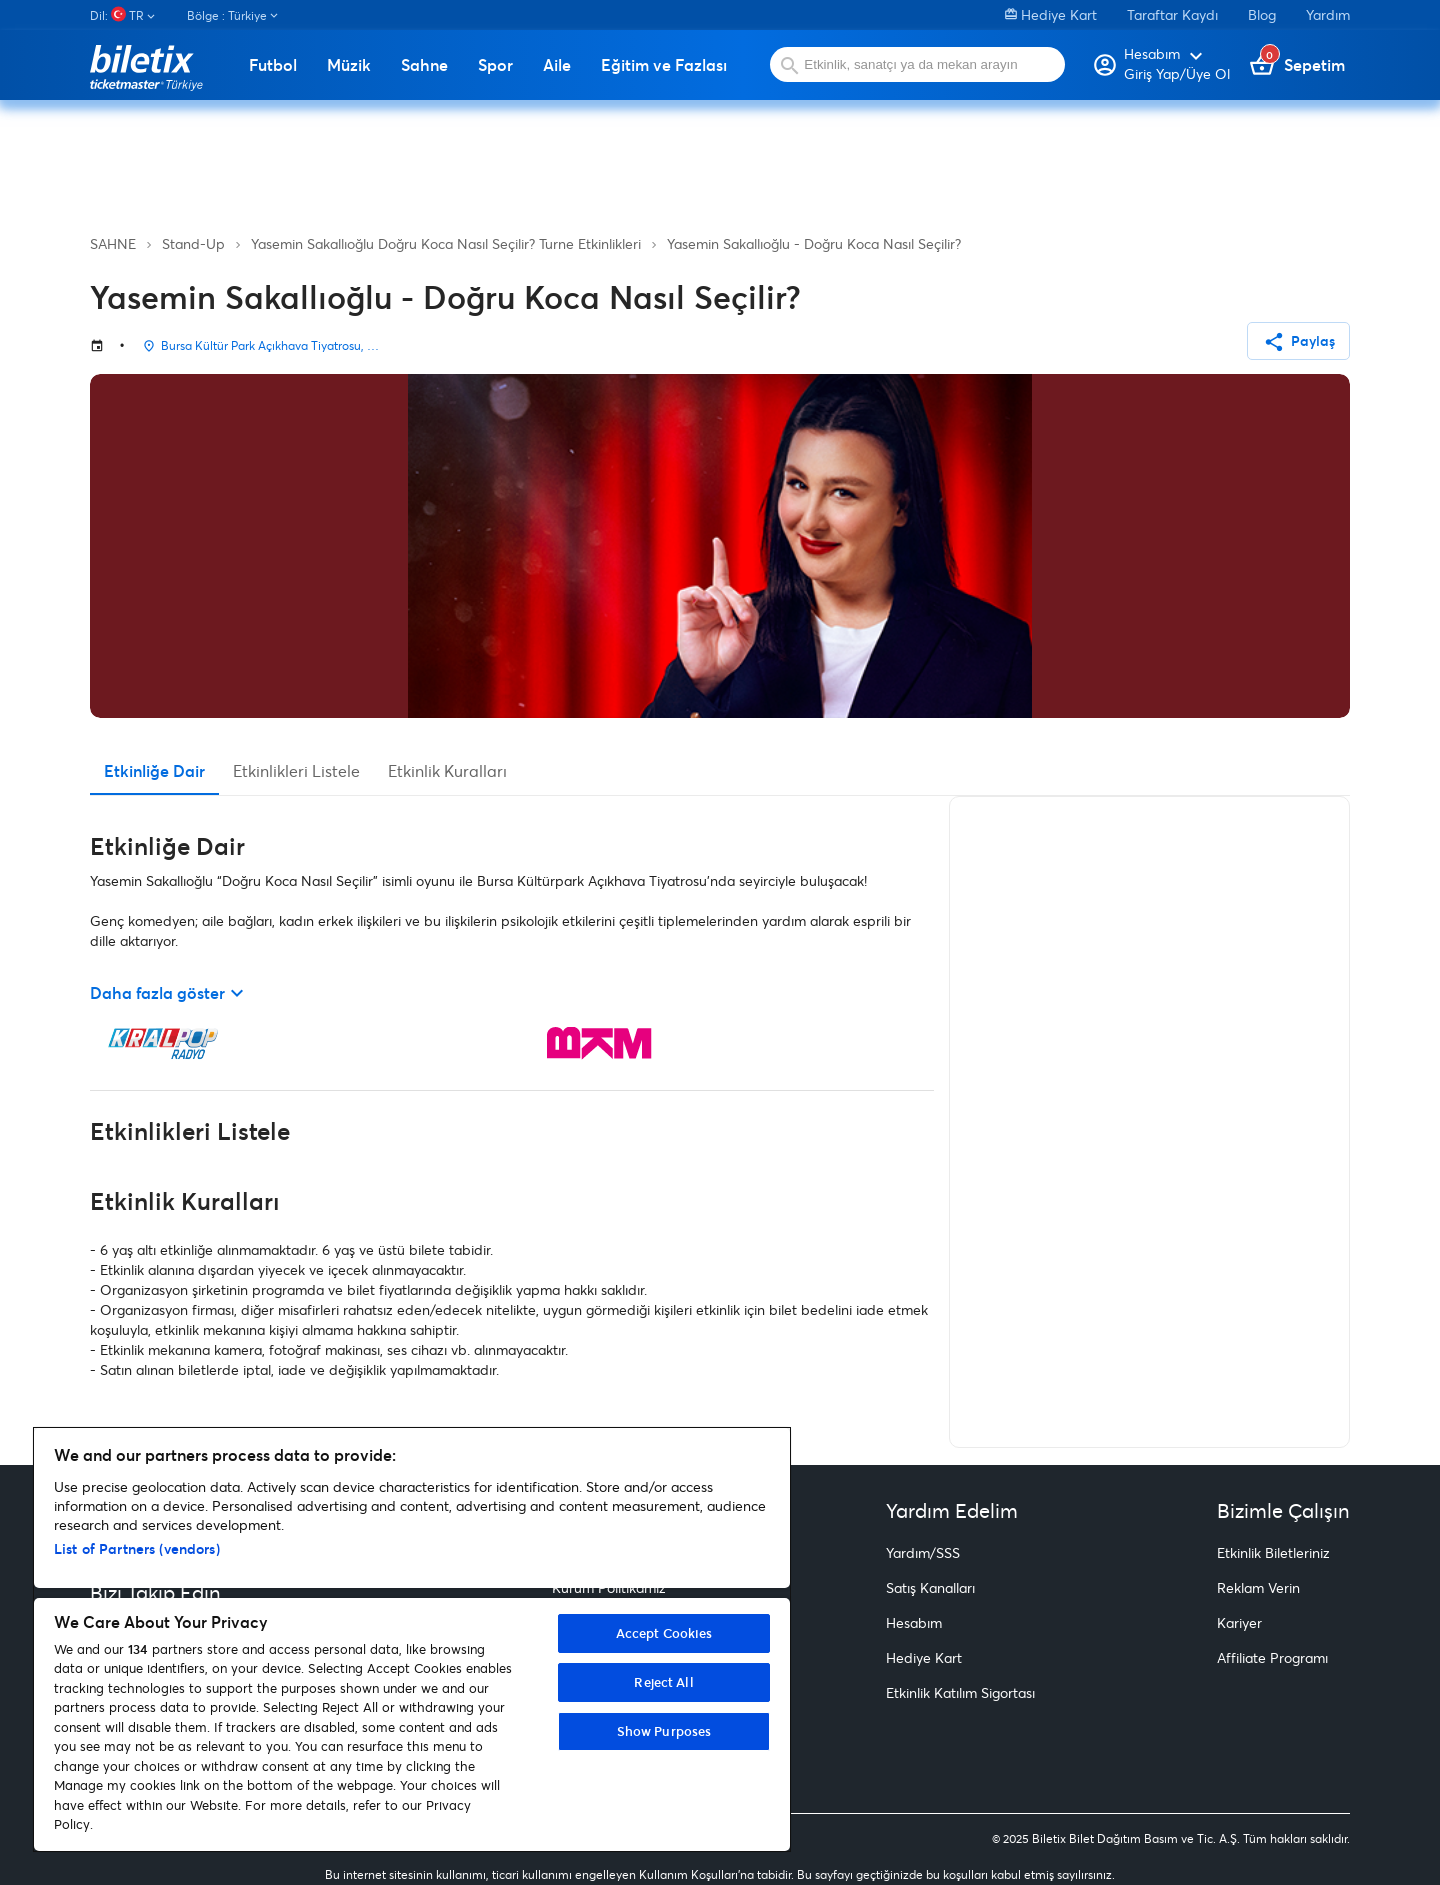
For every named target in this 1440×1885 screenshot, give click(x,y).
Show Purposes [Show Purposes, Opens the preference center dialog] (664, 1731)
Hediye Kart (1051, 14)
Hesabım (914, 1622)
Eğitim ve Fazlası (664, 65)
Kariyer (1239, 1622)
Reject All (663, 1682)
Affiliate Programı (1272, 1657)
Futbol (273, 65)
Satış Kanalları (930, 1587)
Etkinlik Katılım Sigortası (960, 1692)
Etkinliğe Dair (154, 770)
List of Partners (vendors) (137, 1548)
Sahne (424, 65)
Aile (557, 65)
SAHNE (113, 243)
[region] (412, 1639)
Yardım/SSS (923, 1552)
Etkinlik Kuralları (447, 770)
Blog (1262, 14)
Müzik (349, 65)
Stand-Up (193, 243)
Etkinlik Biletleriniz (1273, 1552)
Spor (495, 65)
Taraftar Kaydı (1172, 14)
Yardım (1328, 14)
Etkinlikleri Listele (296, 770)
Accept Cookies (664, 1633)
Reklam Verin (1258, 1587)
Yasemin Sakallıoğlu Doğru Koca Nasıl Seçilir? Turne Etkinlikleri (446, 243)
